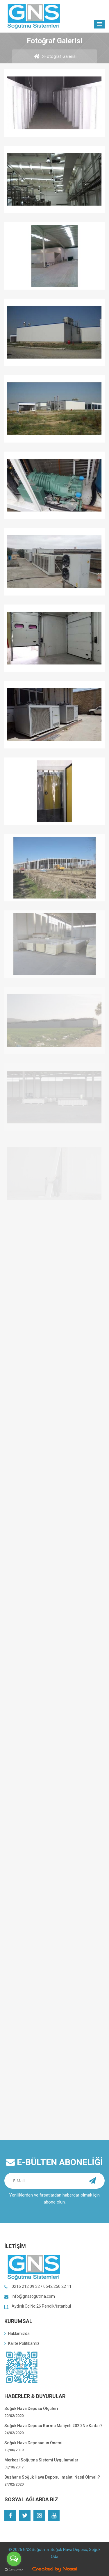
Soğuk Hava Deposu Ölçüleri (31, 2408)
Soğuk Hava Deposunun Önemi (33, 2442)
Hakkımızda (17, 2333)
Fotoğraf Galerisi (60, 56)
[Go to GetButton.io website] (14, 2570)
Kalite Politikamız (22, 2343)
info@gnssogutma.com (33, 2296)
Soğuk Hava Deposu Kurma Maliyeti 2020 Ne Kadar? (53, 2425)
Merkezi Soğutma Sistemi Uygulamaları (42, 2460)
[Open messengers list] (14, 2559)
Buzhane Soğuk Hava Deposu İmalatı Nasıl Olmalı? (52, 2477)
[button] (99, 24)
